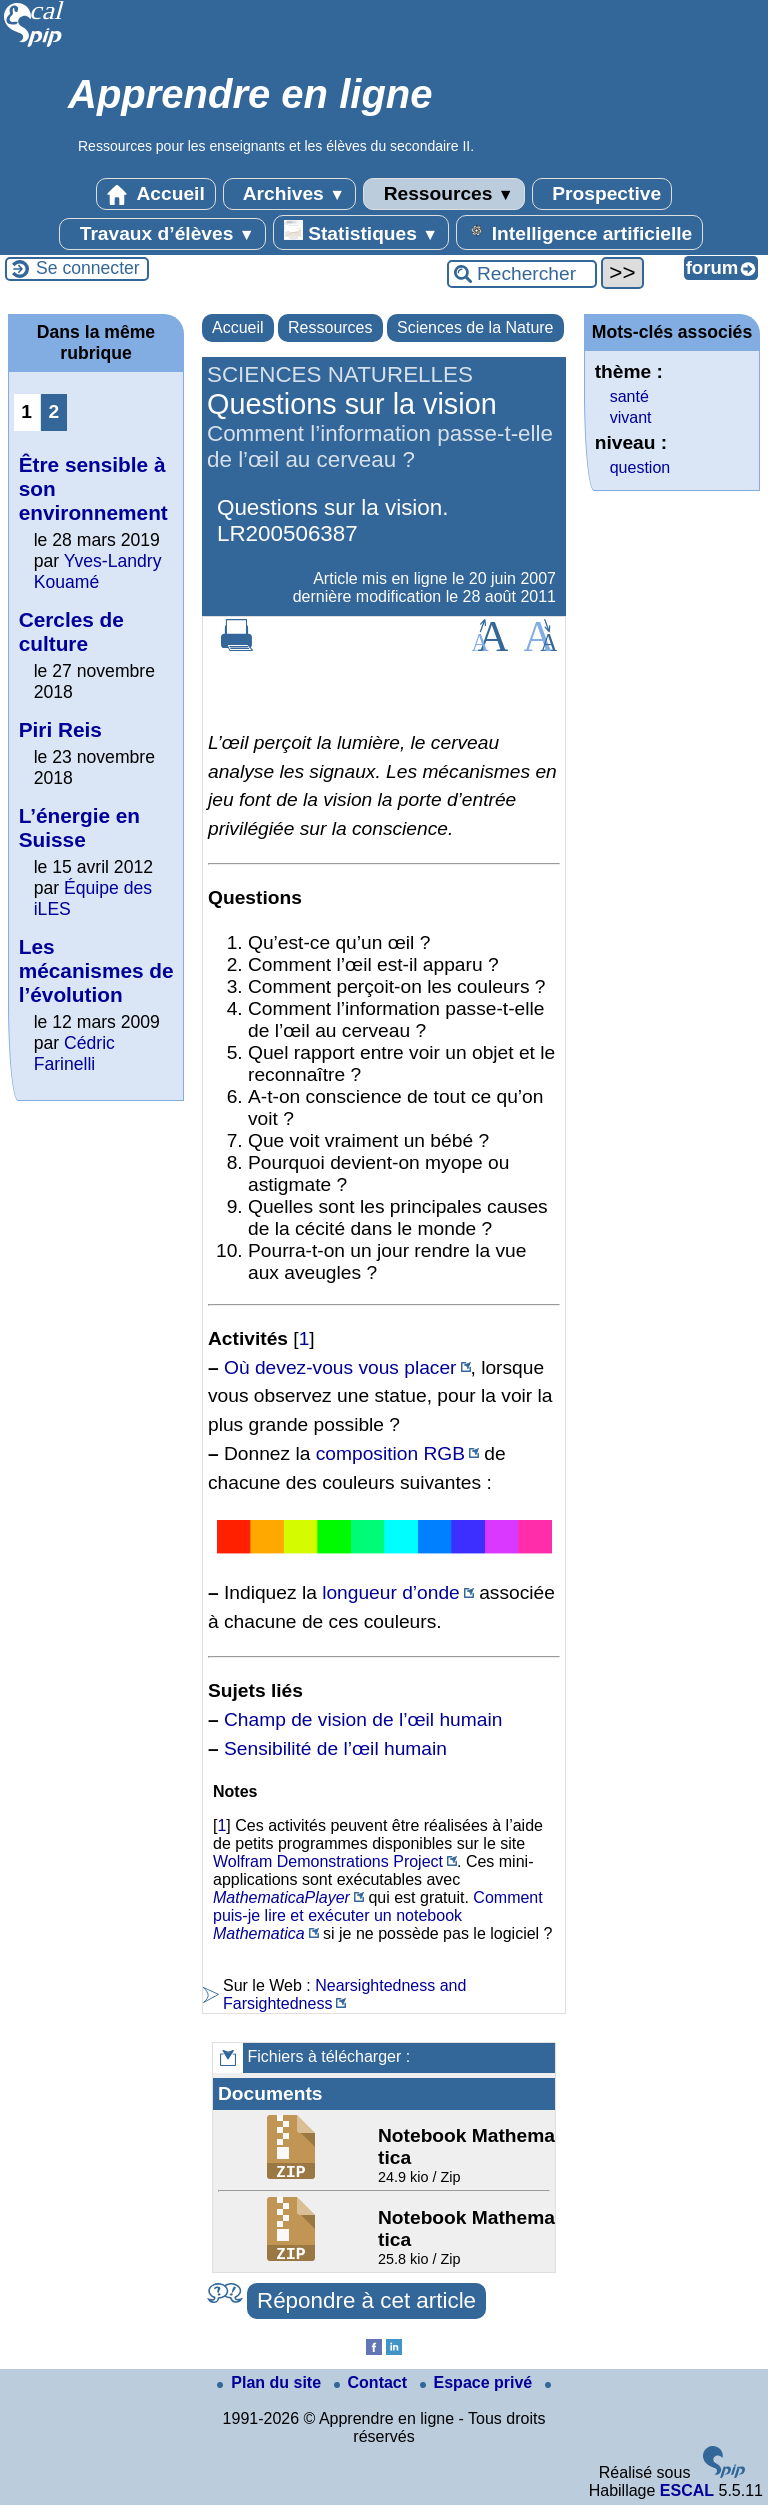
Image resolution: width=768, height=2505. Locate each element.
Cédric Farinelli (74, 1053)
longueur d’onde (391, 1592)
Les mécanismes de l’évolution (96, 970)
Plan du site (271, 2382)
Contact (373, 2382)
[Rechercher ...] (522, 274)
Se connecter (88, 268)
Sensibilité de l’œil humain (335, 1748)
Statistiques (361, 232)
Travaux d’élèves (162, 234)
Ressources (443, 194)
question (640, 467)
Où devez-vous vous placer (340, 1367)
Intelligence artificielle (579, 232)
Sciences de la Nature (475, 327)
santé (629, 396)
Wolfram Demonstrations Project (328, 1861)
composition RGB (390, 1453)
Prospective (602, 194)
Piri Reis (60, 729)
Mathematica (259, 1933)
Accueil (156, 194)
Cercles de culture (71, 631)
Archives (289, 194)
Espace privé (478, 2382)
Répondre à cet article (366, 2300)
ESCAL (687, 2490)
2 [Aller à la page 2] (53, 411)
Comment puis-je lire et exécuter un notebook (378, 1906)
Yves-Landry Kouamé (98, 571)
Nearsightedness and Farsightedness (344, 1994)
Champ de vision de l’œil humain (363, 1719)
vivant (631, 417)
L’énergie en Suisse (79, 827)
